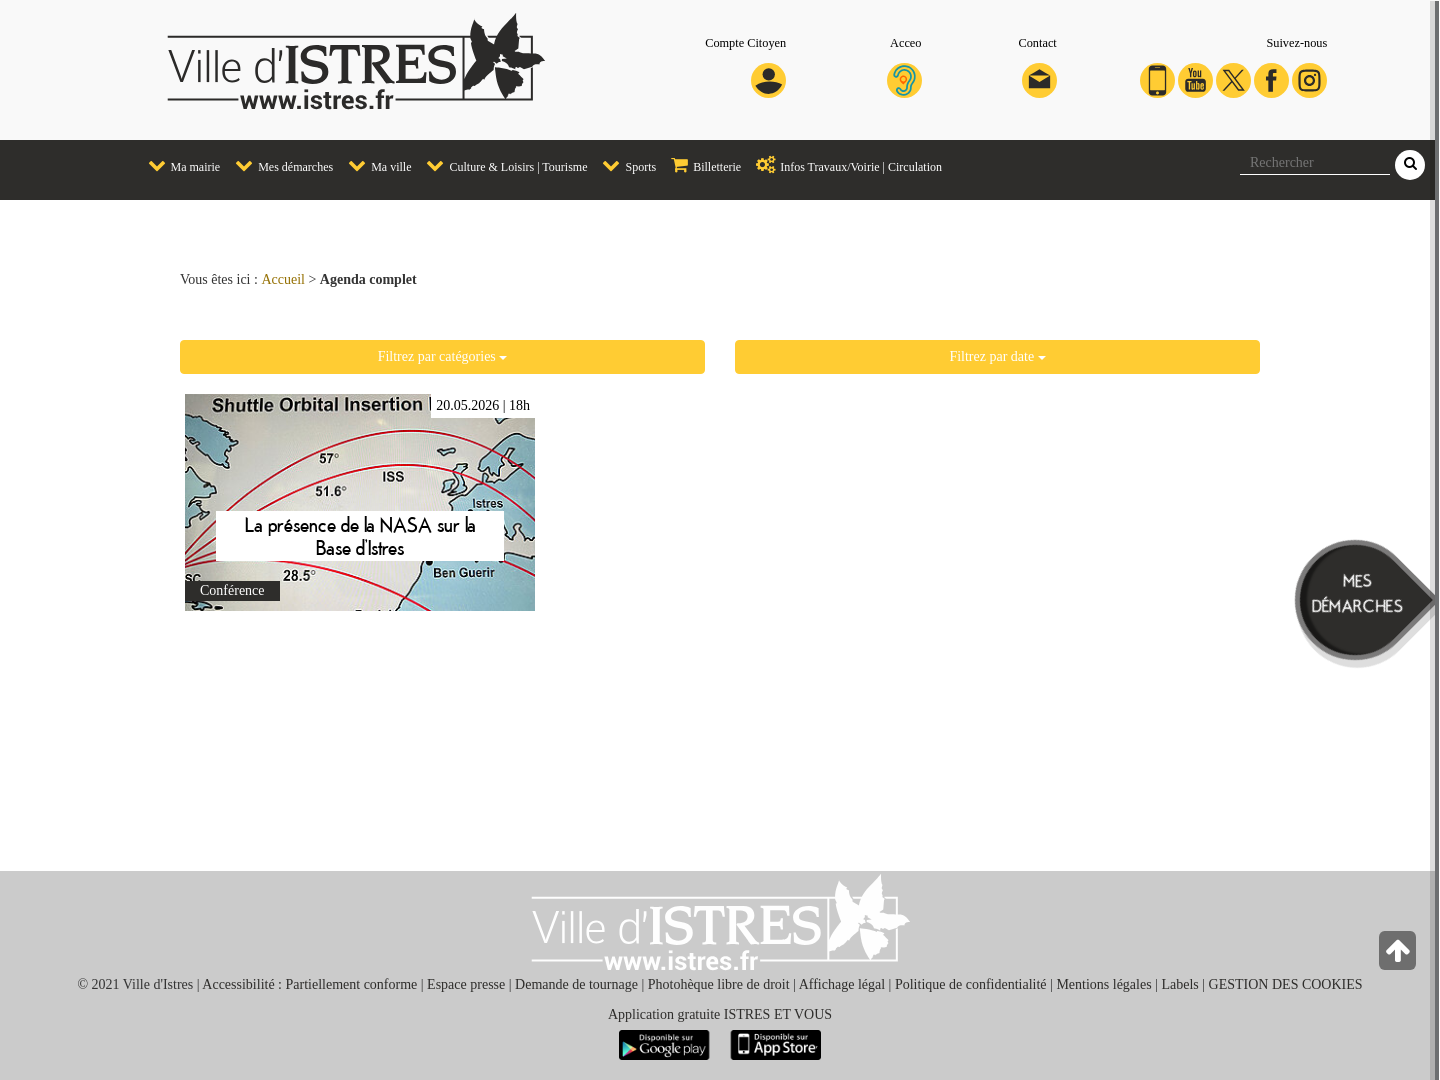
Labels (1179, 984)
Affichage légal (842, 984)
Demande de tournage (576, 984)
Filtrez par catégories (443, 356)
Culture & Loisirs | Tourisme (501, 165)
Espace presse (466, 984)
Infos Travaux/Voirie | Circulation (844, 165)
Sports (624, 165)
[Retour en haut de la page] (1399, 955)
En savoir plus (360, 502)
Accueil (283, 279)
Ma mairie (179, 165)
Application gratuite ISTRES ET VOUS (720, 1014)
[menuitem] (177, 166)
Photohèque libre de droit (719, 984)
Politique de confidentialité (971, 984)
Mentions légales (1103, 984)
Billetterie (701, 165)
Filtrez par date (997, 356)
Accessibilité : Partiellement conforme (309, 984)
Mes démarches (279, 165)
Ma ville (374, 165)
